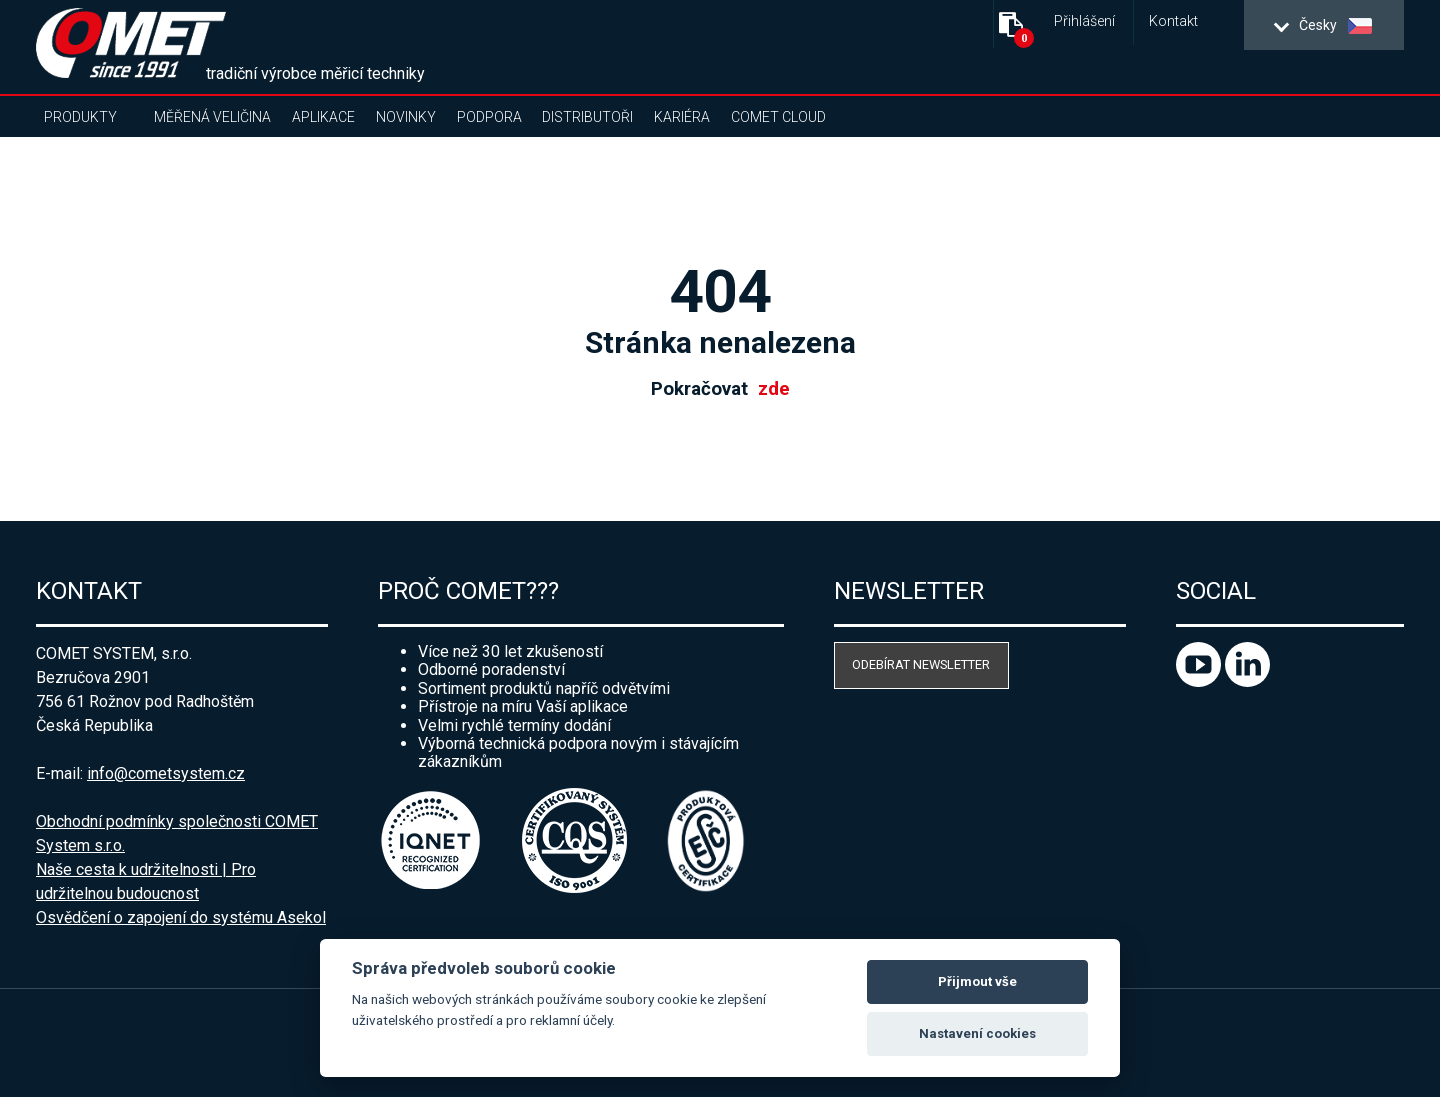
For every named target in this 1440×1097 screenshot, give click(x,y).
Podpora (489, 117)
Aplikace (323, 117)
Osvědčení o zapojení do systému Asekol (181, 917)
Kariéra (682, 117)
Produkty (80, 117)
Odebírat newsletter (921, 664)
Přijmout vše (977, 981)
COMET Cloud (778, 117)
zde (774, 389)
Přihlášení (1084, 21)
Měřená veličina (212, 117)
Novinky (406, 117)
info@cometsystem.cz (166, 773)
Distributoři (587, 117)
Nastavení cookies (977, 1033)
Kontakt (1173, 21)
